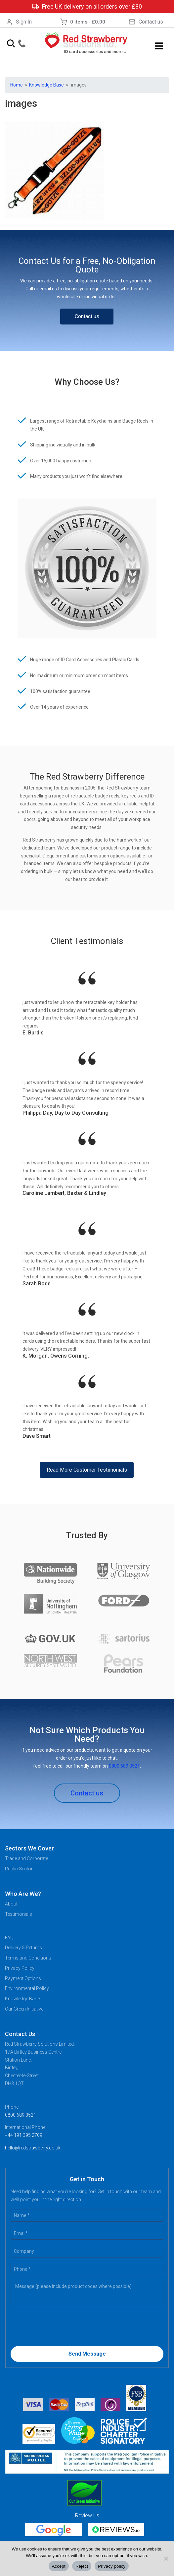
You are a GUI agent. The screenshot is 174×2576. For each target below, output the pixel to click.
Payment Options (23, 1978)
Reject (81, 2566)
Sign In (19, 22)
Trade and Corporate (26, 1858)
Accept (58, 2566)
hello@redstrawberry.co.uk (33, 2147)
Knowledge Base (46, 85)
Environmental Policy (27, 1988)
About (11, 1903)
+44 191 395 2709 (23, 2135)
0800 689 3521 (124, 1766)
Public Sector (19, 1868)
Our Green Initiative (24, 2009)
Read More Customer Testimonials (87, 1470)
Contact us (146, 22)
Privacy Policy (19, 1968)
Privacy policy (111, 2566)
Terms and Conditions (28, 1958)
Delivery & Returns (23, 1947)
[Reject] (165, 2558)
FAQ (9, 1937)
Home (16, 85)
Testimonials (18, 1914)
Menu (159, 45)
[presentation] (53, 2326)
